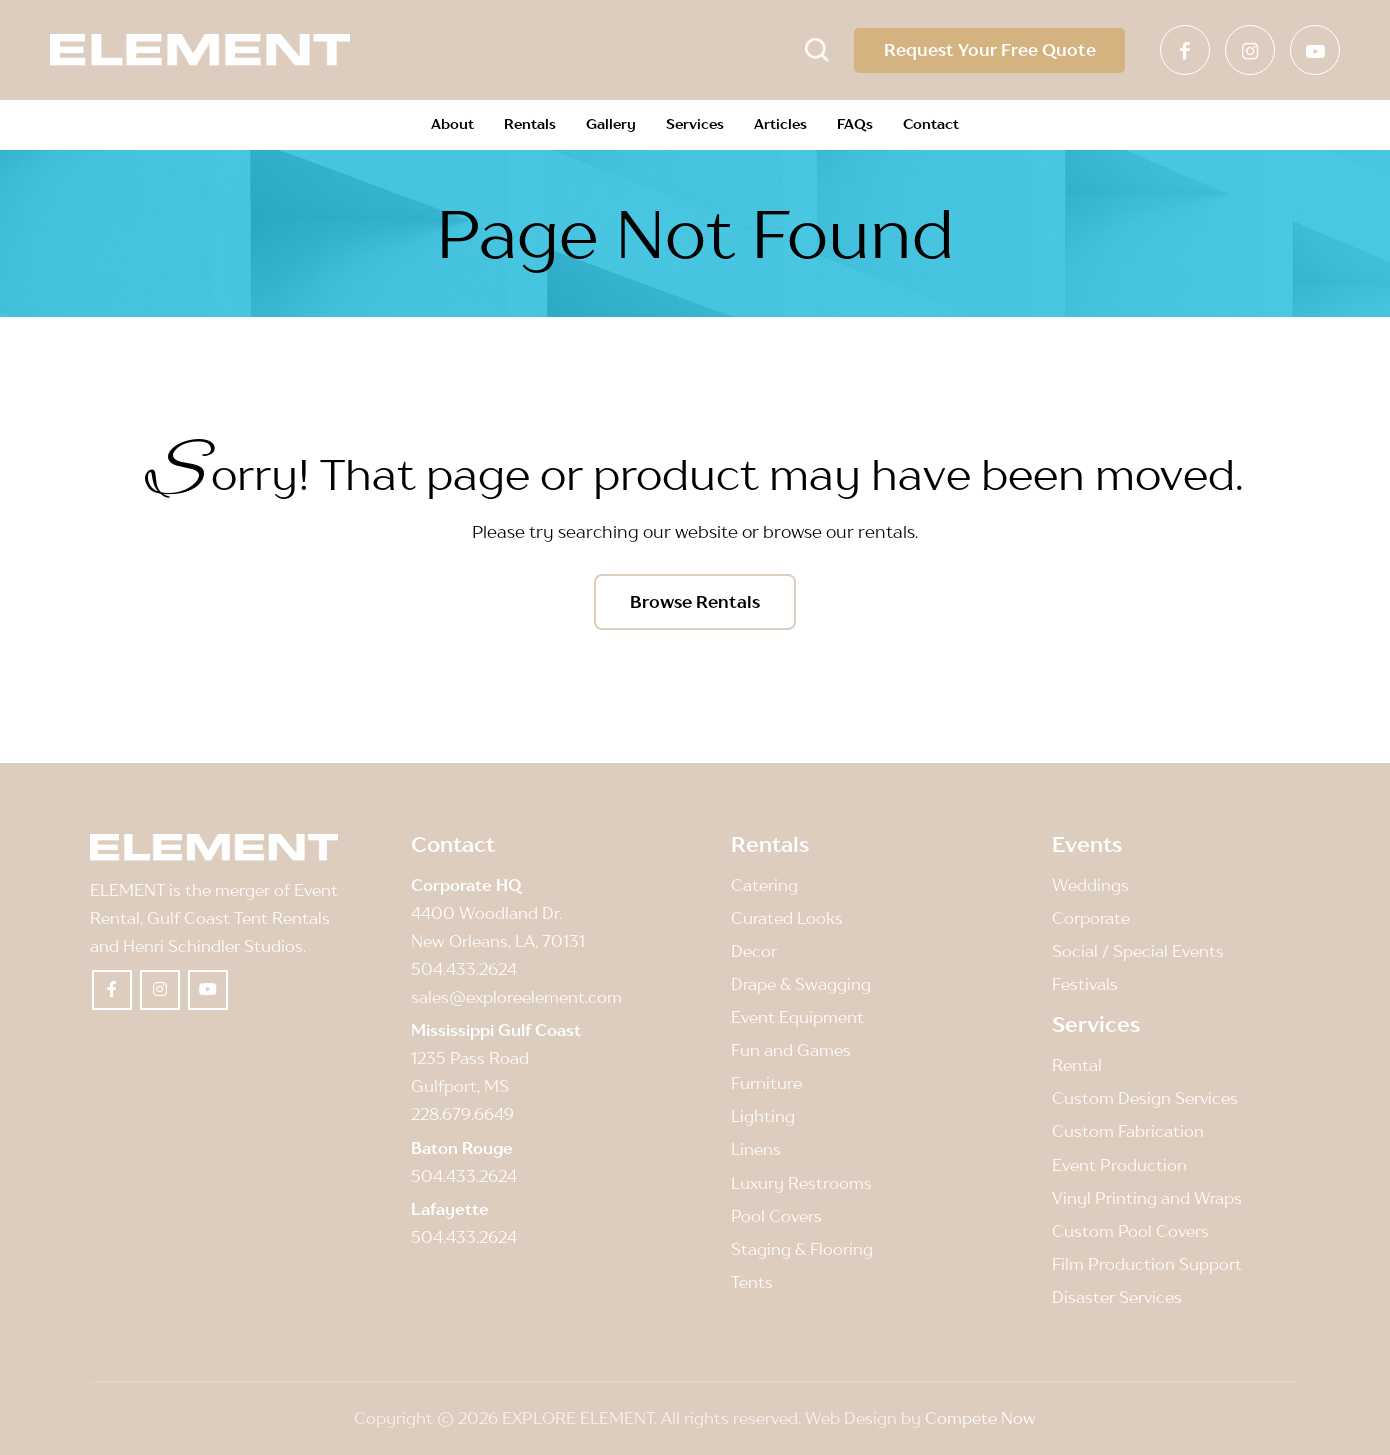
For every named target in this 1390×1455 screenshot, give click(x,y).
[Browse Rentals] (695, 602)
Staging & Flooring (802, 1249)
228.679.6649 (462, 1115)
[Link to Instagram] (1250, 50)
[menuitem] (452, 125)
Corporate (1091, 919)
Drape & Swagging (801, 985)
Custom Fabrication (1128, 1132)
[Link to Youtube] (1315, 50)
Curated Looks (787, 919)
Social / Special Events (1138, 952)
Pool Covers (776, 1216)
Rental (1077, 1066)
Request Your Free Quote (989, 50)
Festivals (1085, 985)
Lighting (763, 1117)
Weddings (1090, 886)
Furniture (766, 1084)
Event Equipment (797, 1018)
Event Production (1119, 1165)
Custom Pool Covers (1130, 1231)
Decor (754, 952)
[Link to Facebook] (1185, 50)
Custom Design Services (1145, 1099)
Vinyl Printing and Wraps (1147, 1198)
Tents (752, 1282)
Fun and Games (791, 1051)
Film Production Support (1147, 1264)
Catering (764, 886)
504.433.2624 (464, 970)
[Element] (200, 50)
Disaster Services (1117, 1297)
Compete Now (980, 1418)
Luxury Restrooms (801, 1183)
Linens (756, 1150)
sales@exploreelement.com (516, 998)
